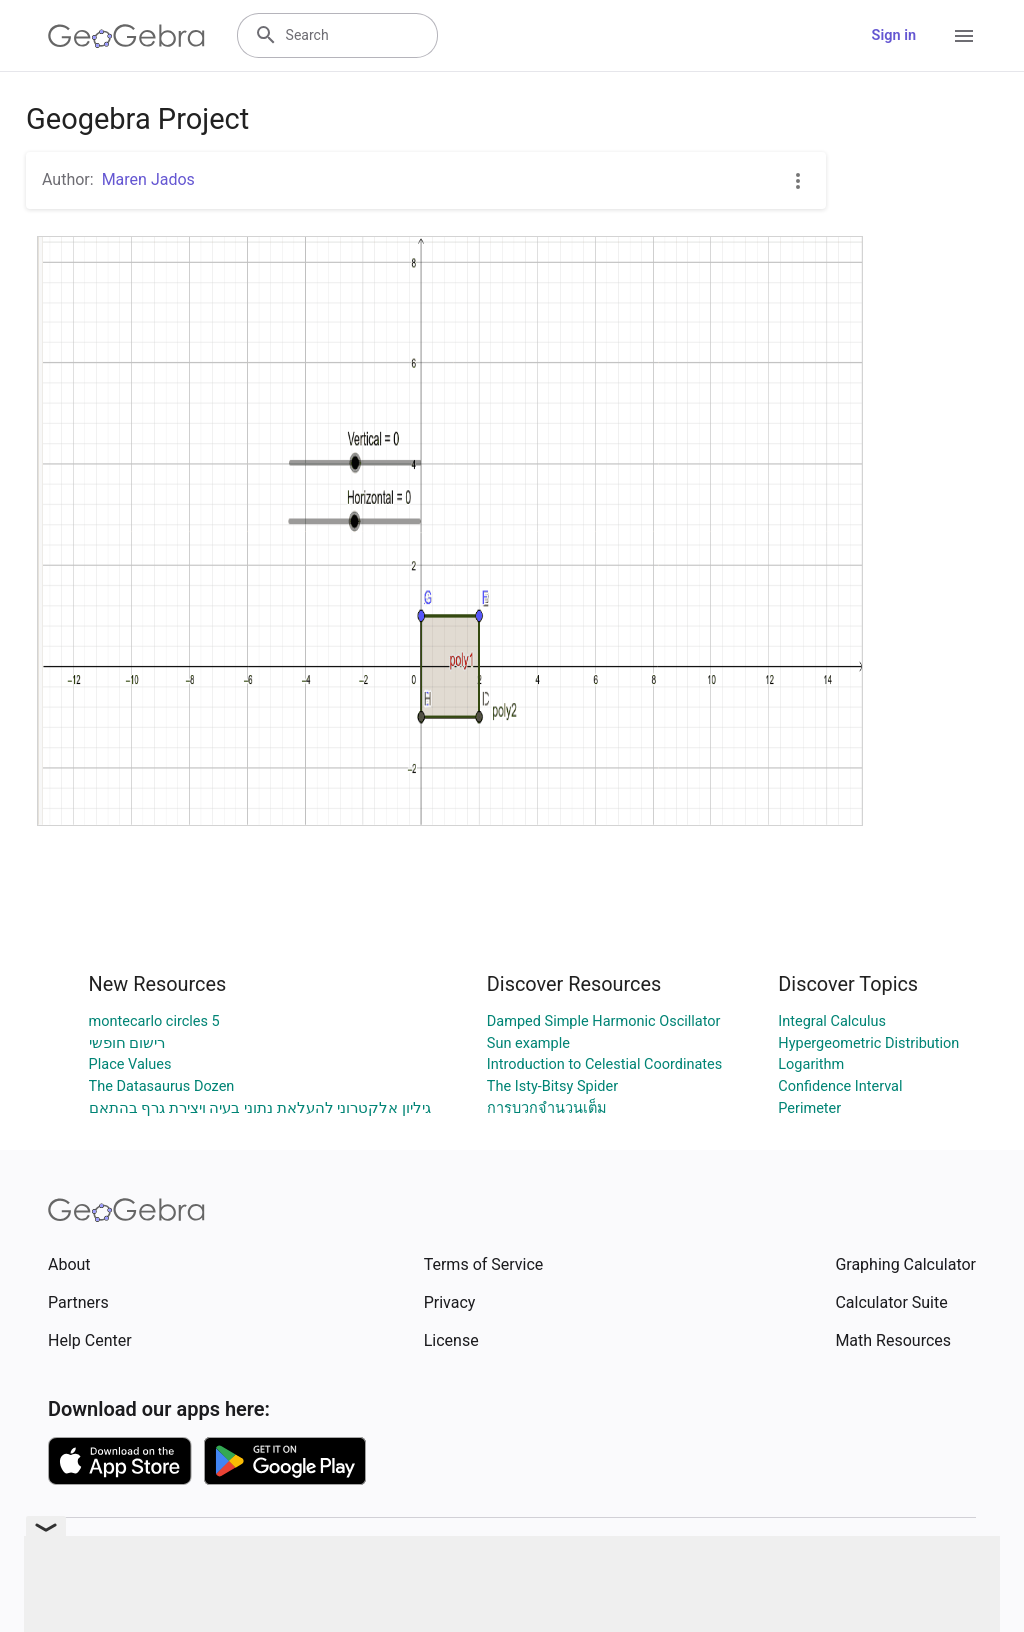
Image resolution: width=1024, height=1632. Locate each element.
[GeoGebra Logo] (126, 36)
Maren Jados (148, 179)
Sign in (894, 35)
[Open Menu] (964, 36)
